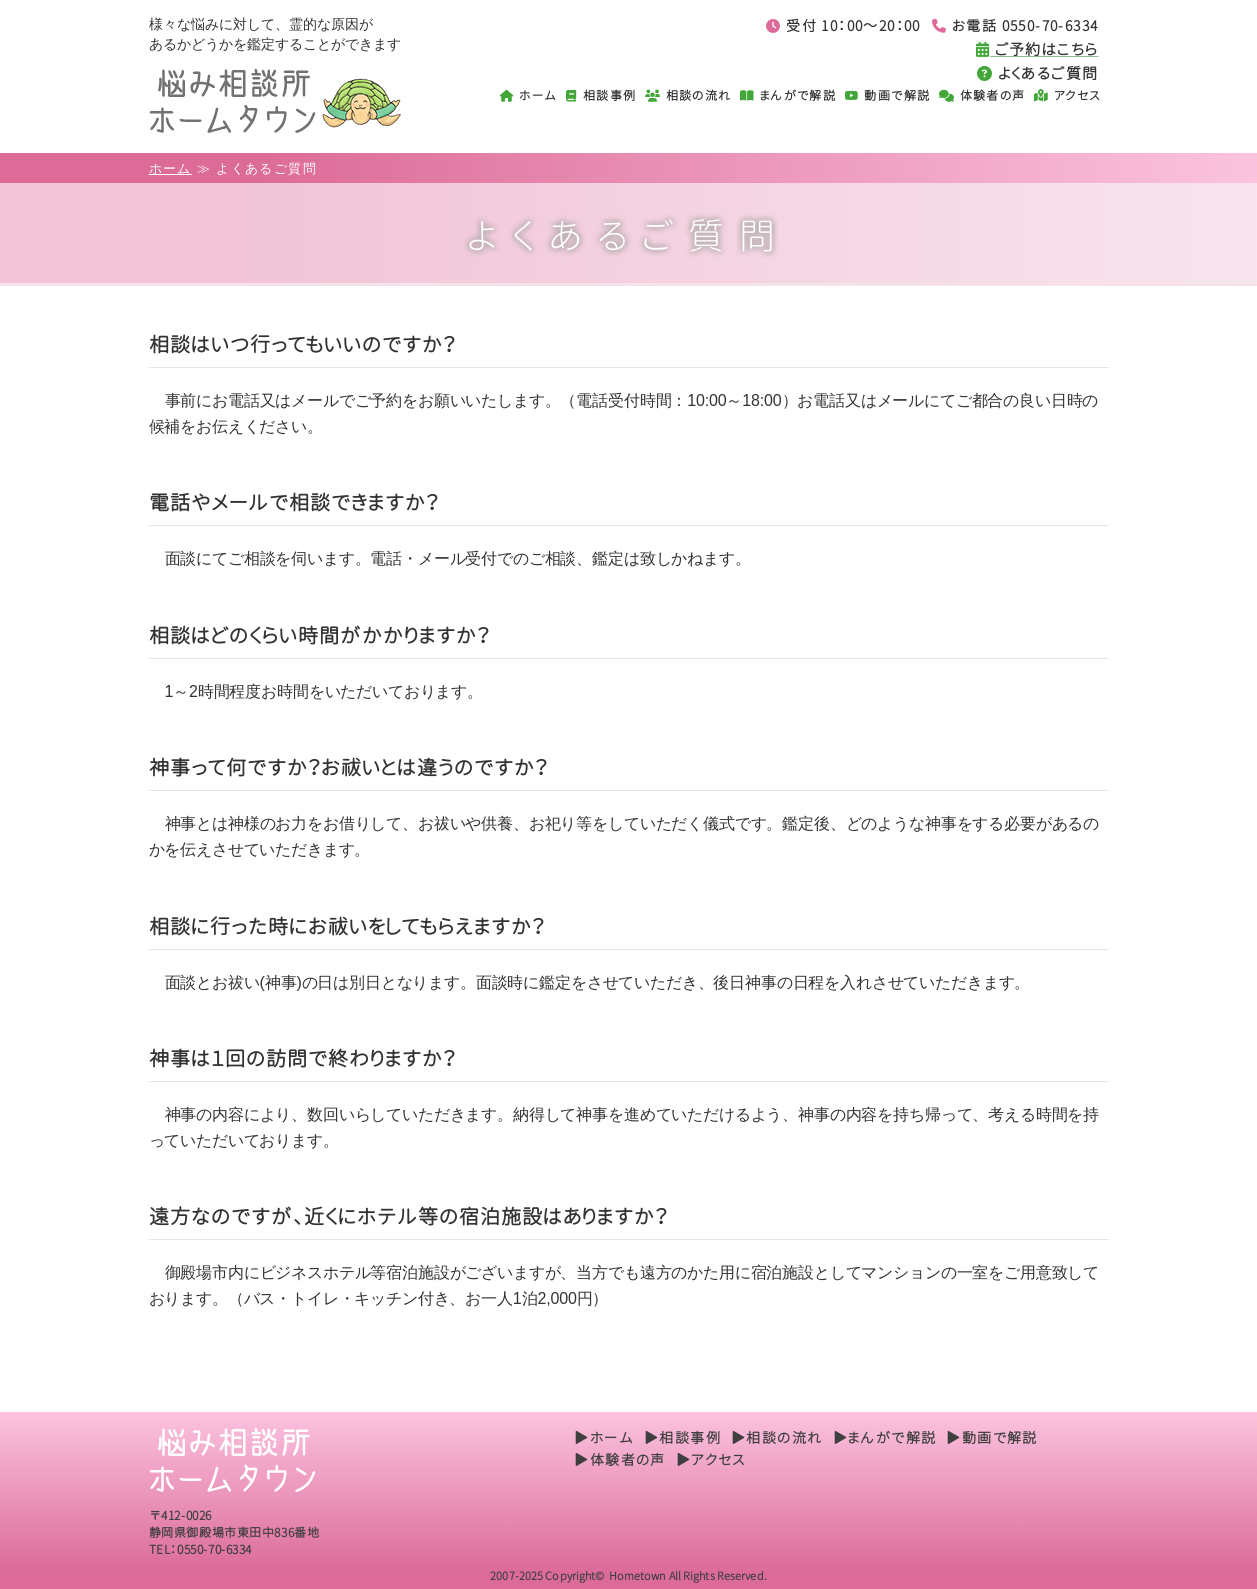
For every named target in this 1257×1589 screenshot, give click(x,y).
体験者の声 (982, 95)
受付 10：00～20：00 (843, 25)
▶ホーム (604, 1437)
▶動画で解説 (991, 1437)
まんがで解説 (788, 95)
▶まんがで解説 (885, 1437)
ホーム (529, 95)
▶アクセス (711, 1459)
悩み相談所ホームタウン (296, 100)
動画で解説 (888, 95)
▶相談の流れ (776, 1437)
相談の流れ (688, 95)
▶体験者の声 (619, 1459)
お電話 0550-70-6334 (1015, 25)
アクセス (1067, 95)
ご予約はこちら (1037, 49)
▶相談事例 (682, 1437)
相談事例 (601, 95)
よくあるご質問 (1038, 73)
